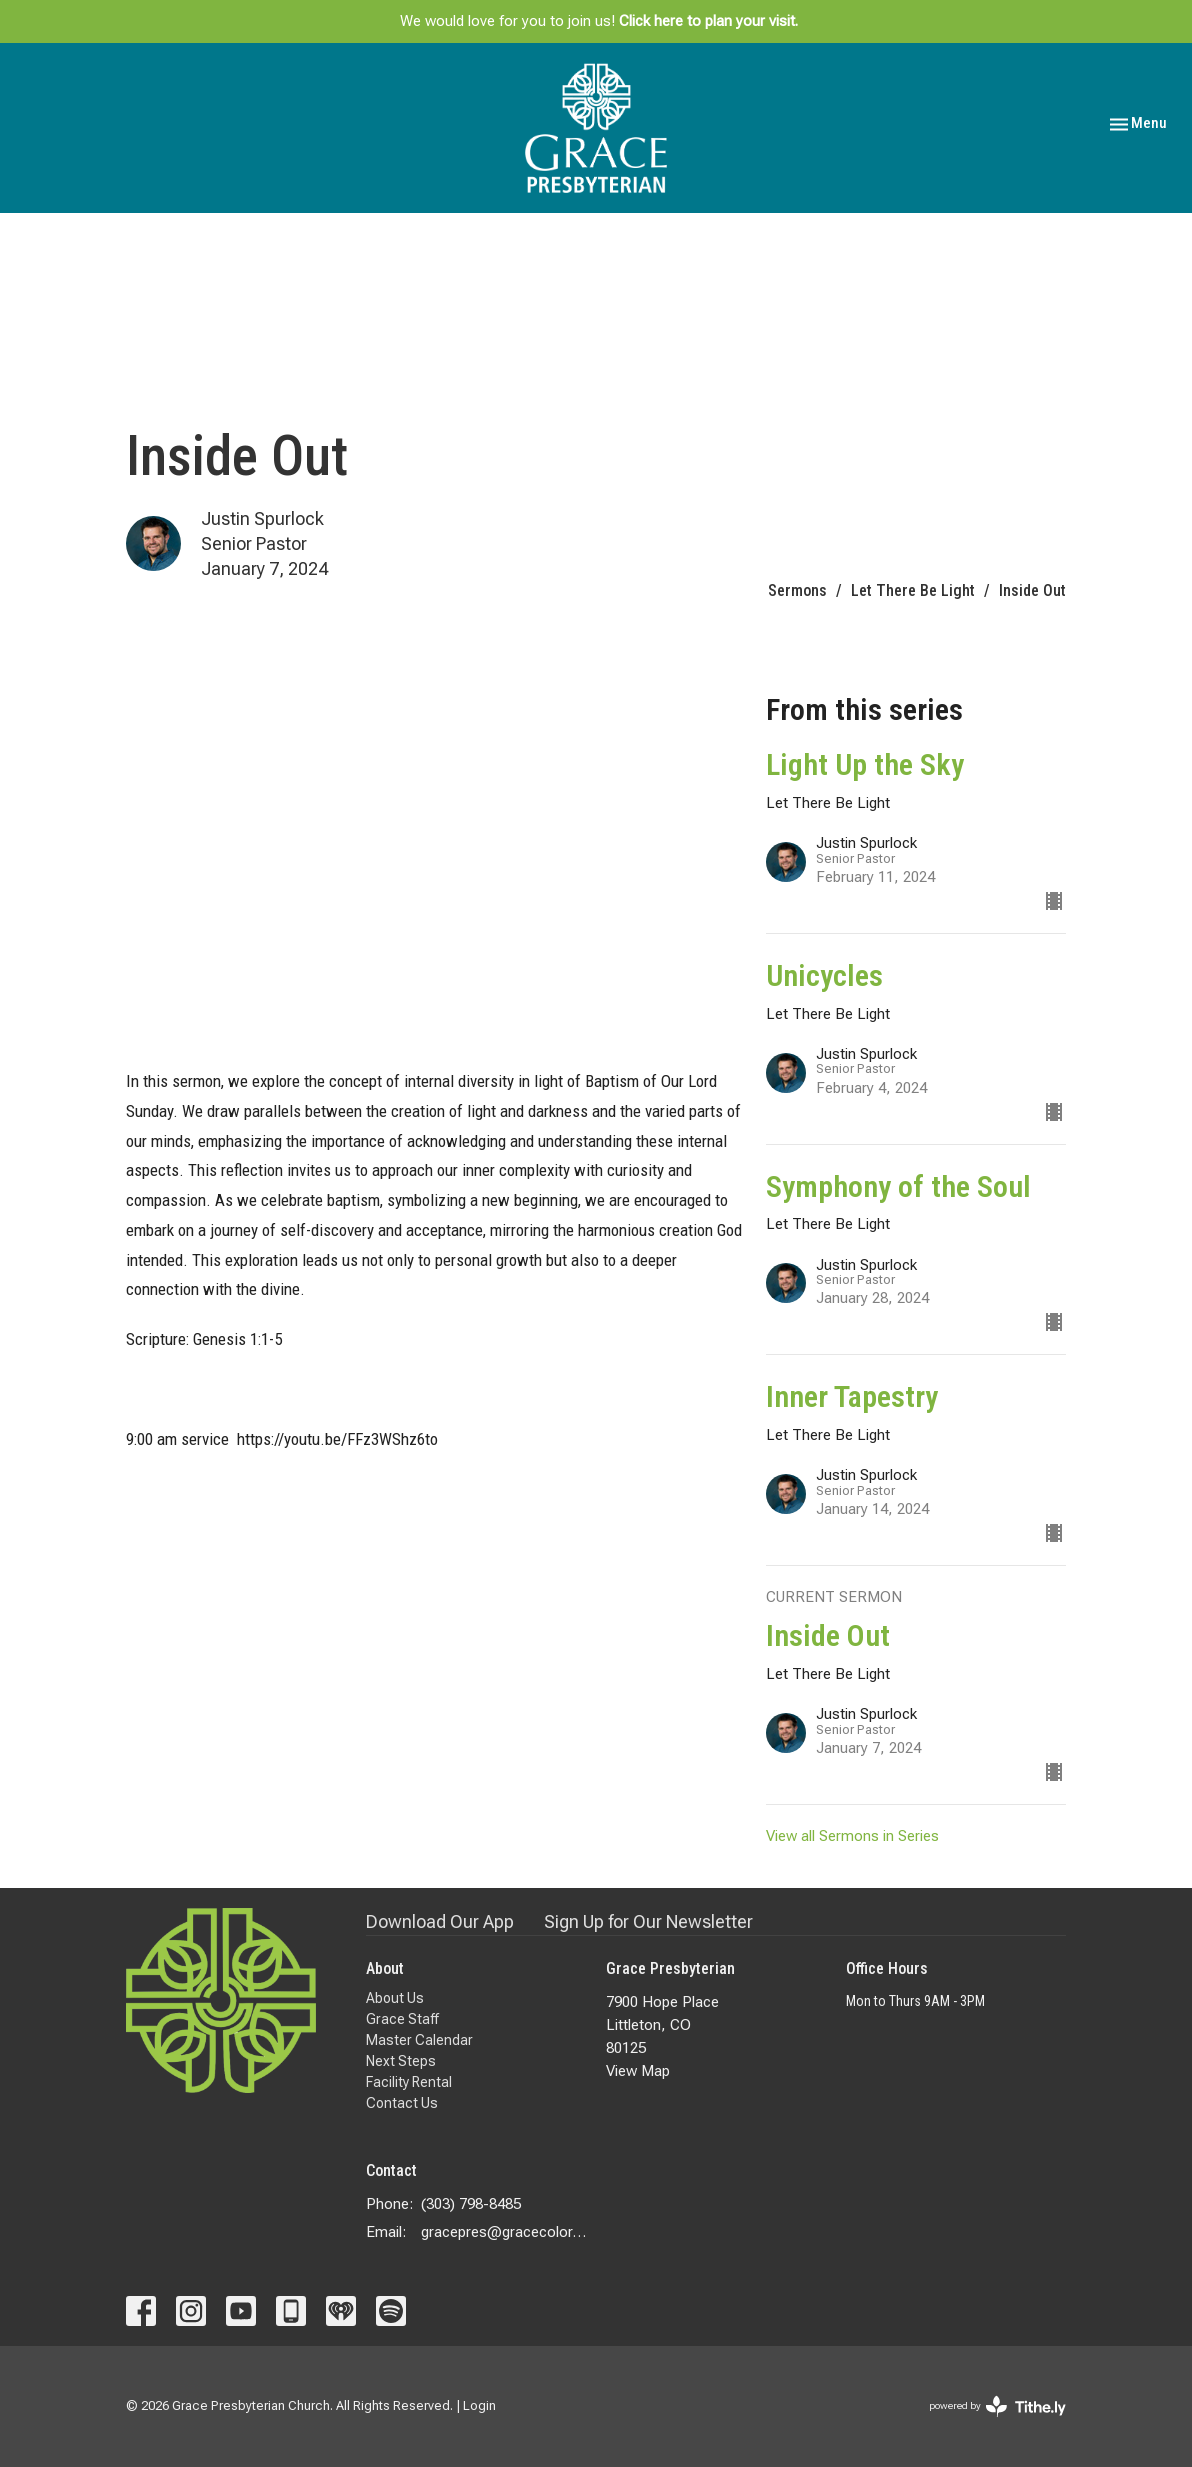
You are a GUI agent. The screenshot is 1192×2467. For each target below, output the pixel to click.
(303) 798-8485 (471, 2204)
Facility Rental (409, 2082)
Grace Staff (402, 2019)
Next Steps (401, 2061)
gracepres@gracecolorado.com (503, 2232)
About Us (395, 1998)
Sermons (797, 590)
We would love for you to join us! (599, 21)
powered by (997, 2406)
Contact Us (402, 2103)
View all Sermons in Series (852, 1836)
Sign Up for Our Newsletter (648, 1921)
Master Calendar (419, 2040)
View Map (638, 2071)
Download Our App (440, 1921)
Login (479, 2405)
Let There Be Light (913, 590)
